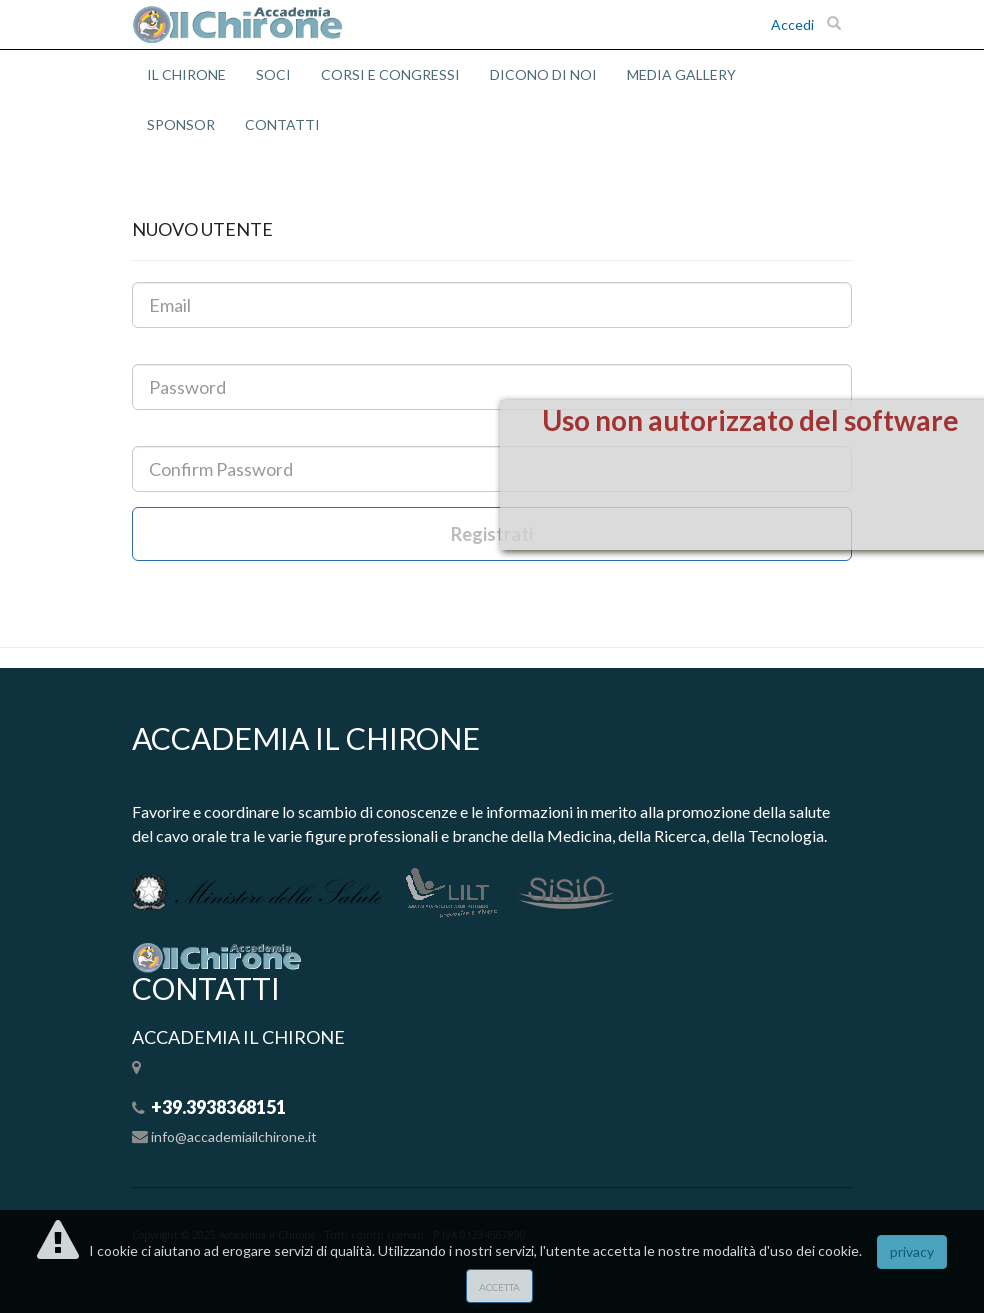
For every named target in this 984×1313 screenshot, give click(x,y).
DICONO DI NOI (543, 74)
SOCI (273, 74)
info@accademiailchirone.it (234, 1136)
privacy (912, 1251)
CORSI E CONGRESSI (390, 74)
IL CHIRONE (186, 74)
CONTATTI (282, 124)
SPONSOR (181, 124)
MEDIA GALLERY (681, 74)
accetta (499, 1285)
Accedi (792, 24)
